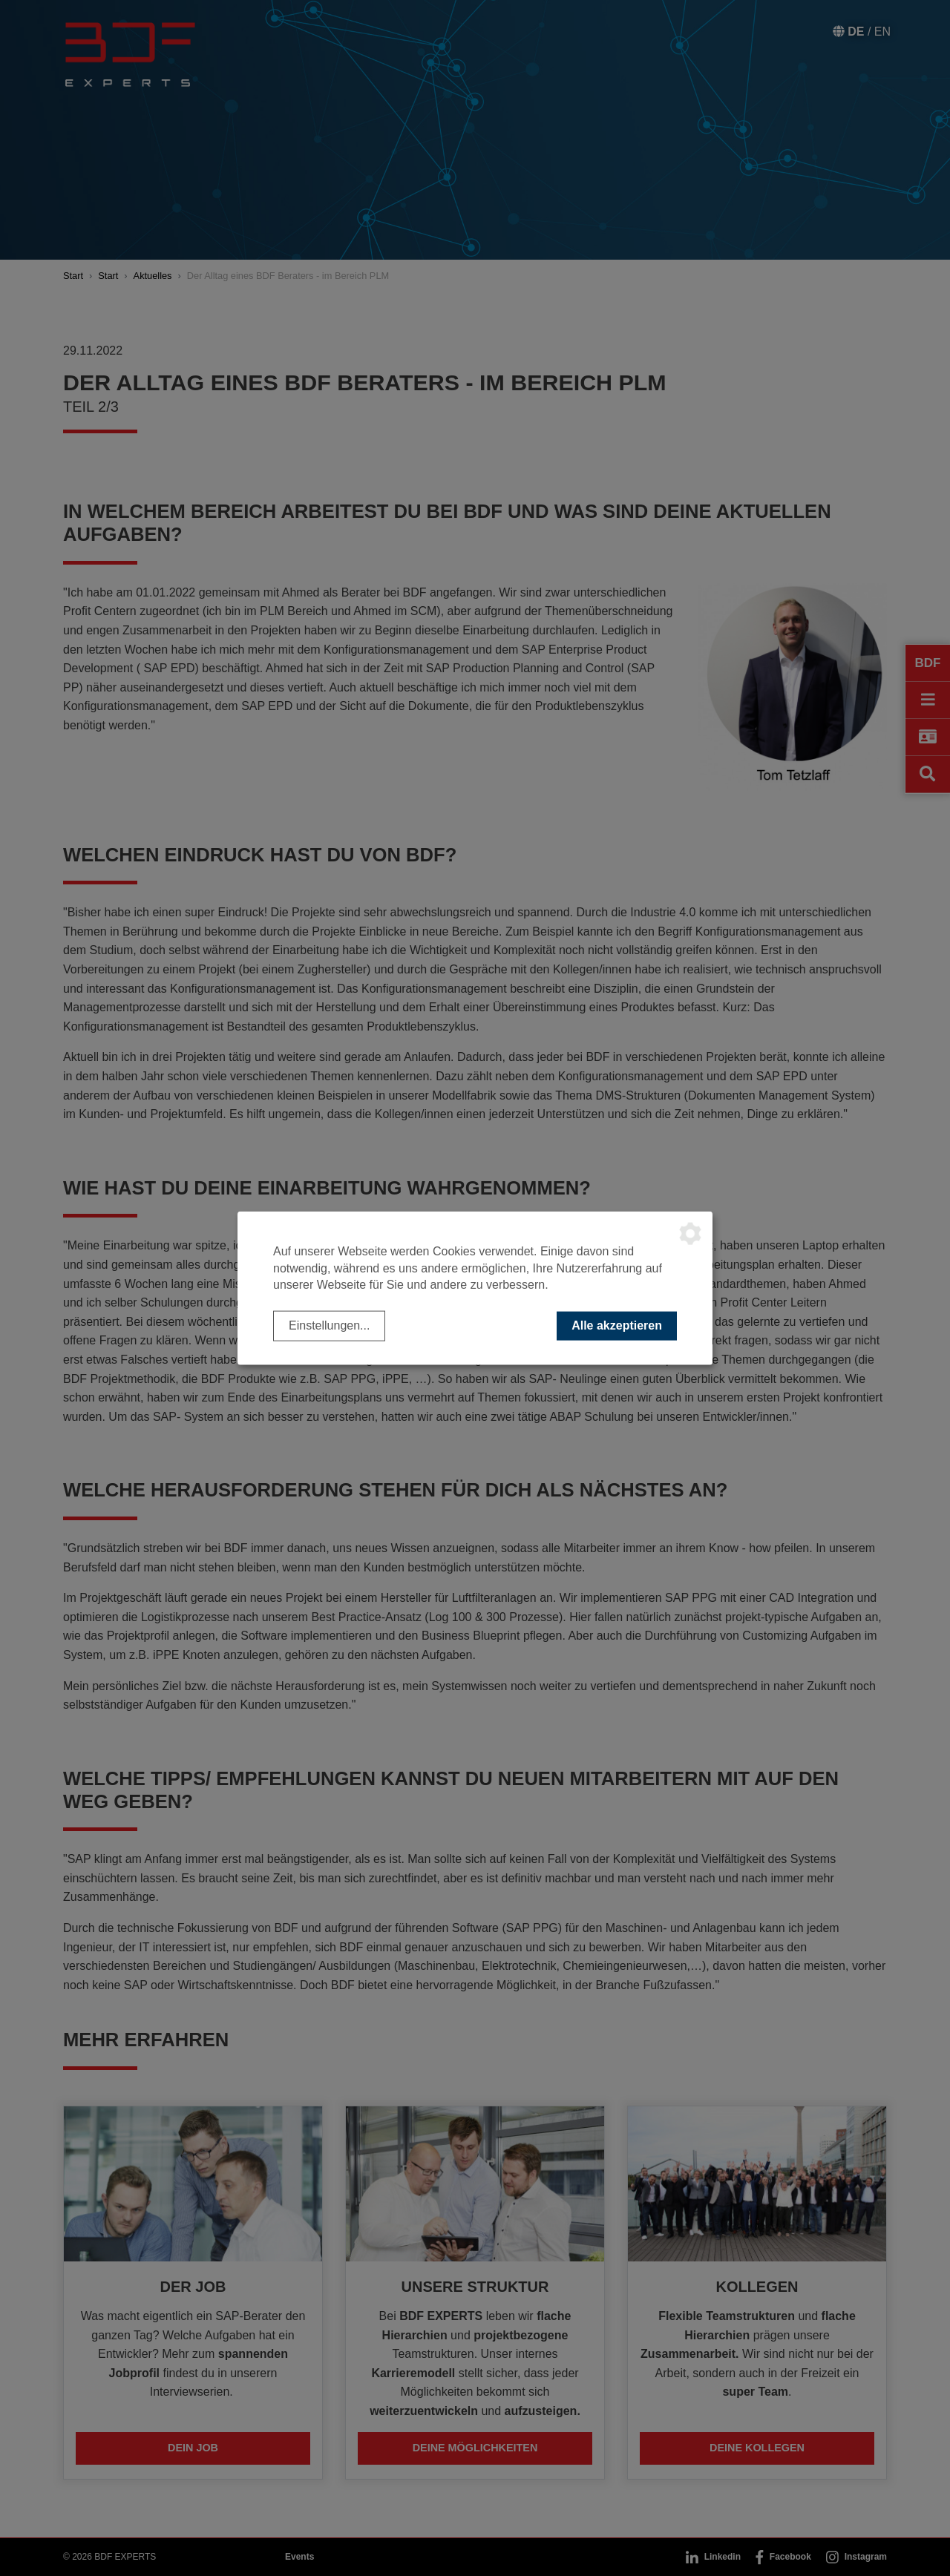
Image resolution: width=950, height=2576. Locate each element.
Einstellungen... (329, 1325)
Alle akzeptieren (616, 1325)
